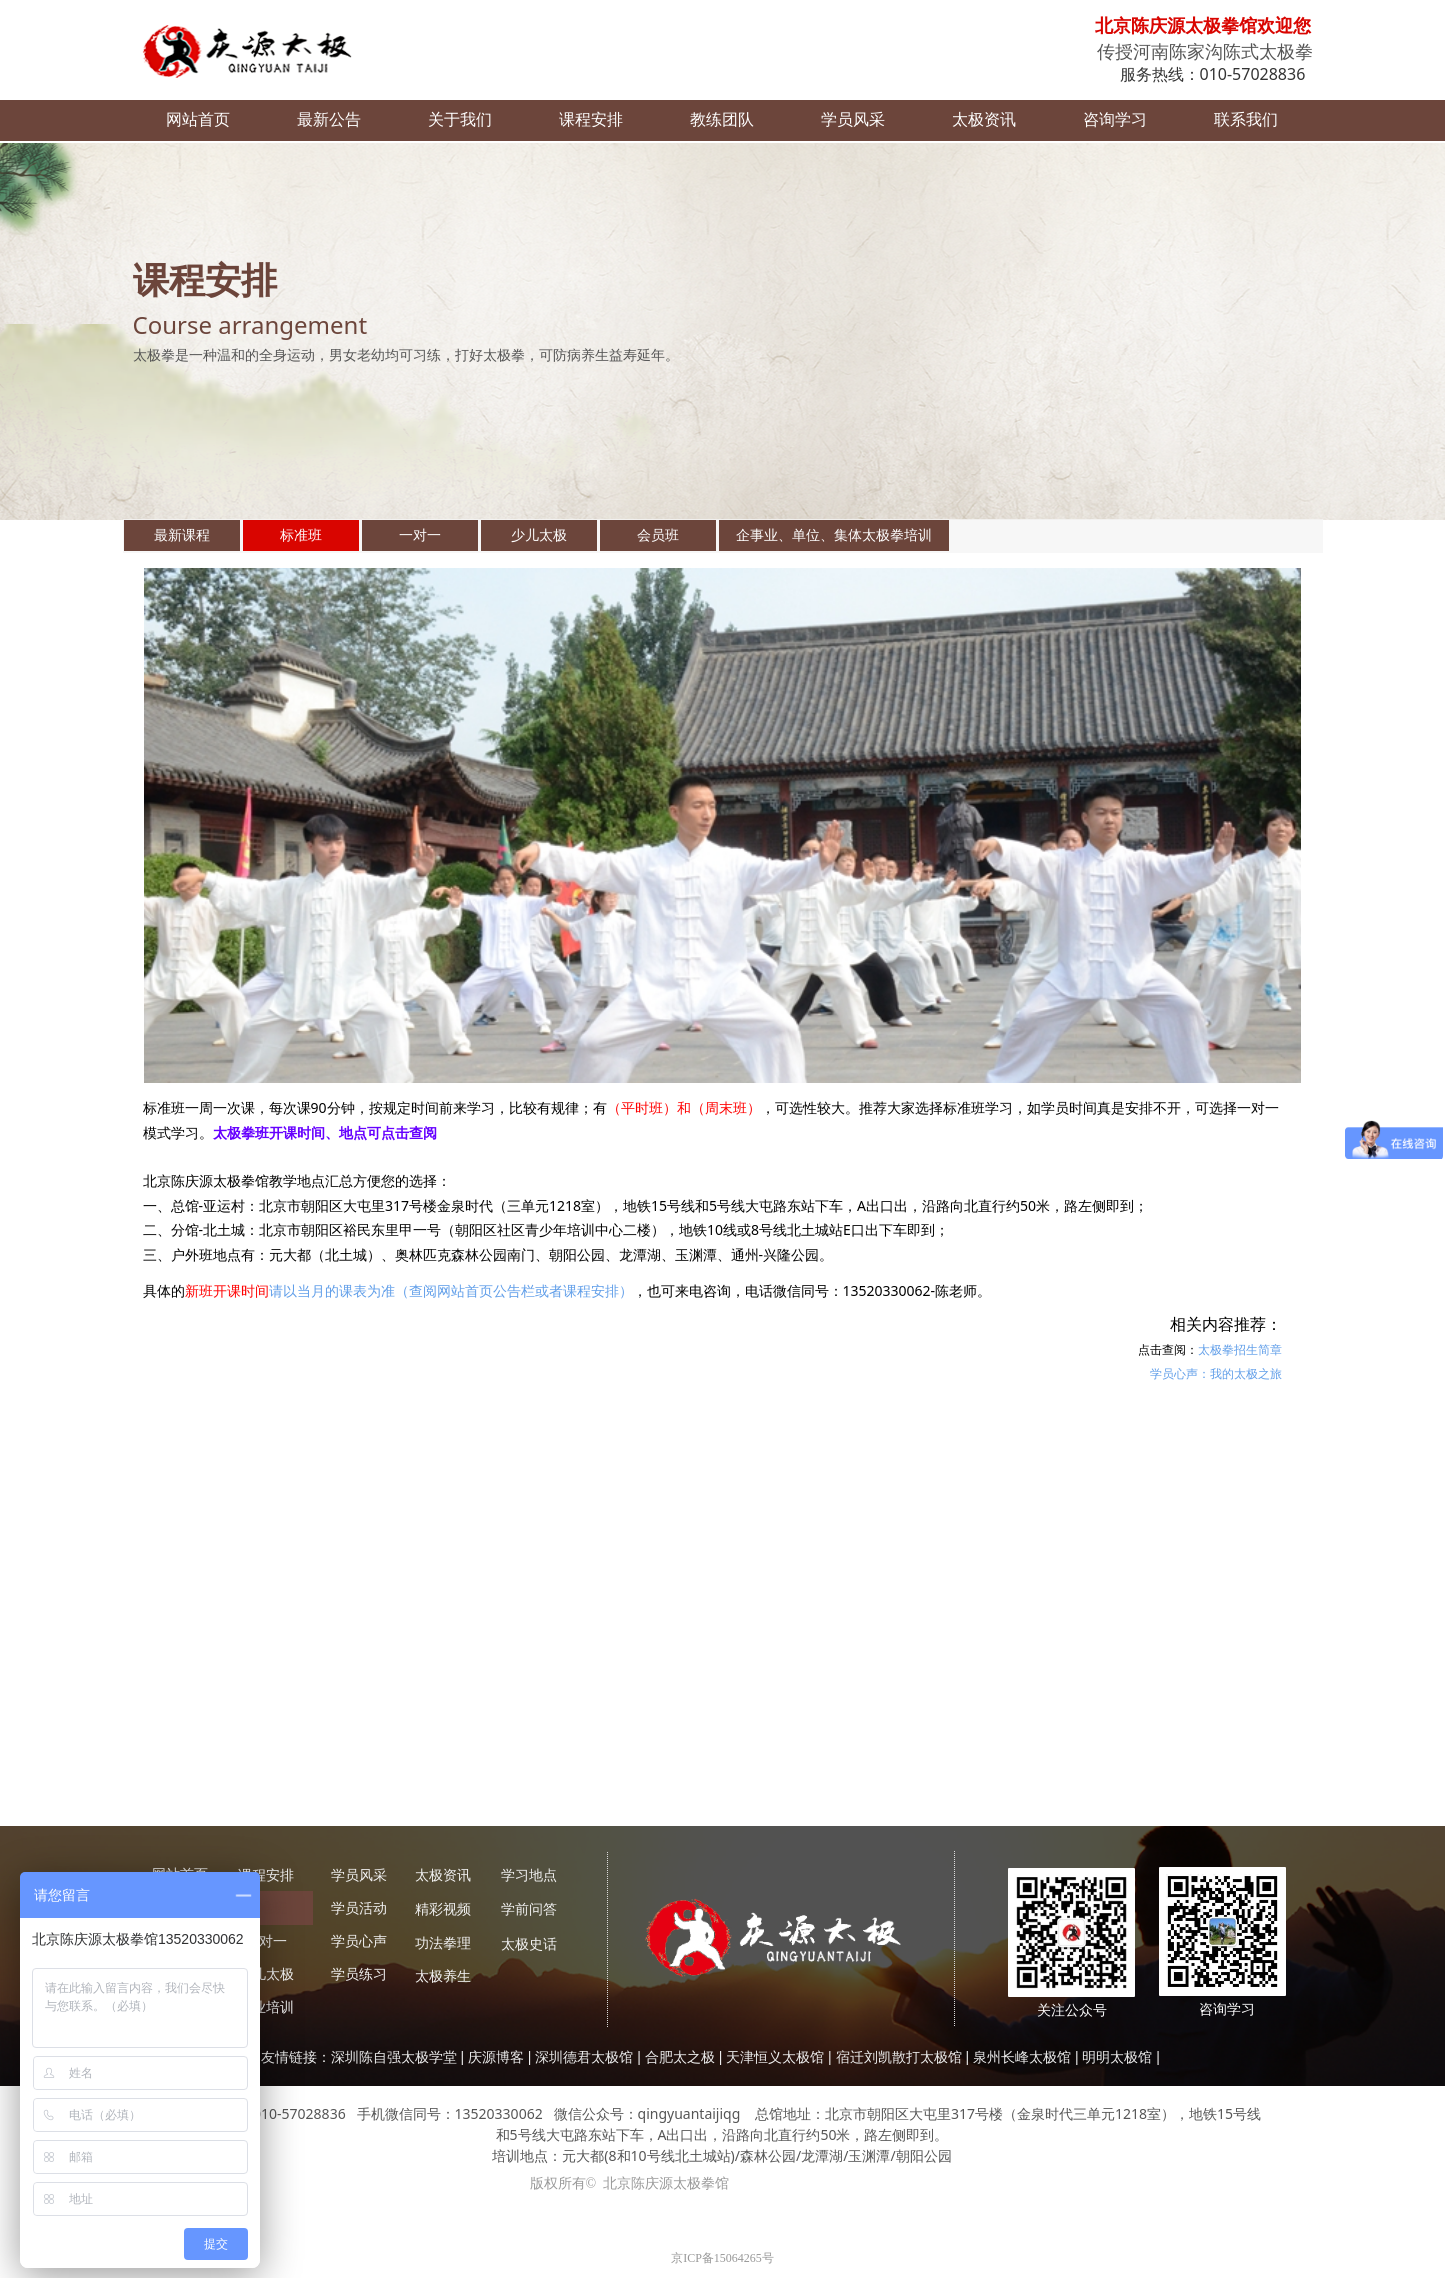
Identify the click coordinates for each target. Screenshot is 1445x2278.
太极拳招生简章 (1240, 1349)
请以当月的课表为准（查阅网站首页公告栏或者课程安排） (451, 1290)
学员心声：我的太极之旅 (1216, 1373)
